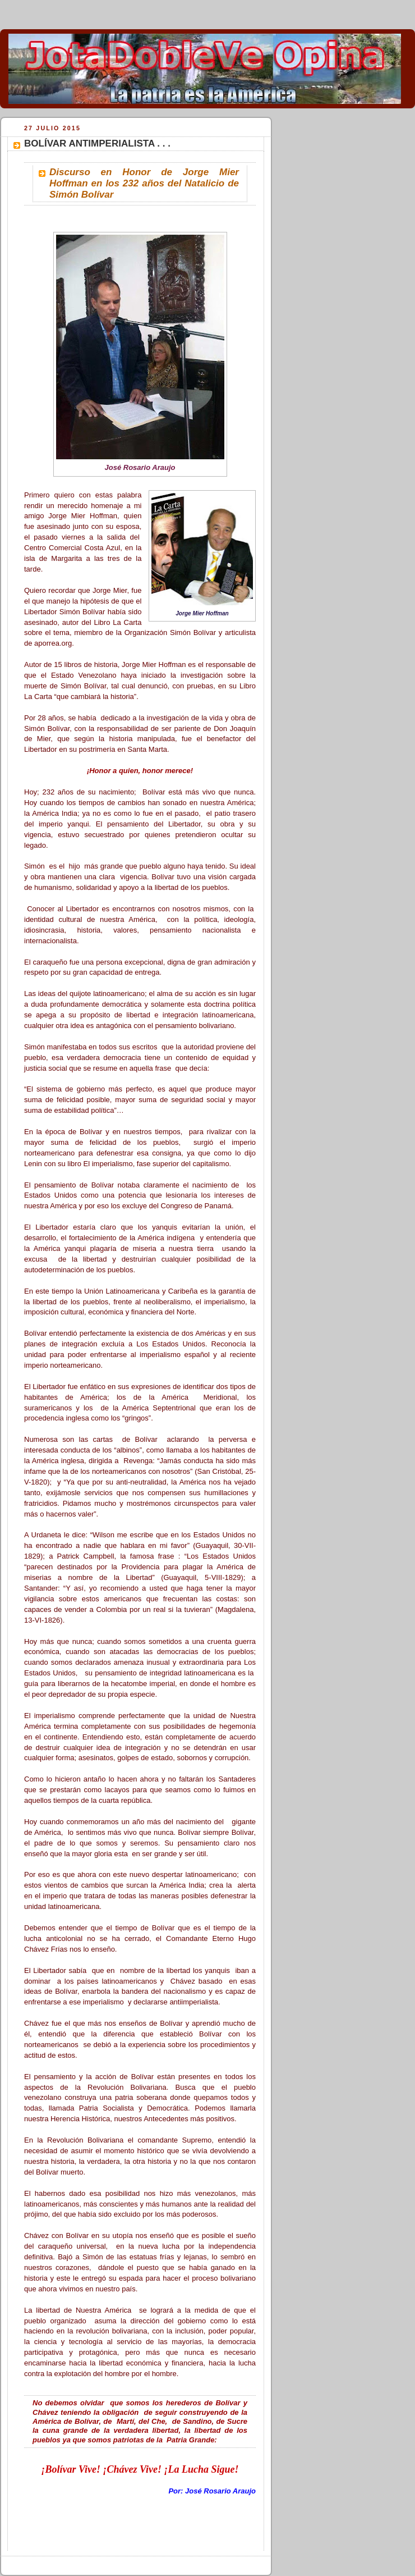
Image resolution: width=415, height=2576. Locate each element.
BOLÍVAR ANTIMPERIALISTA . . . (97, 143)
